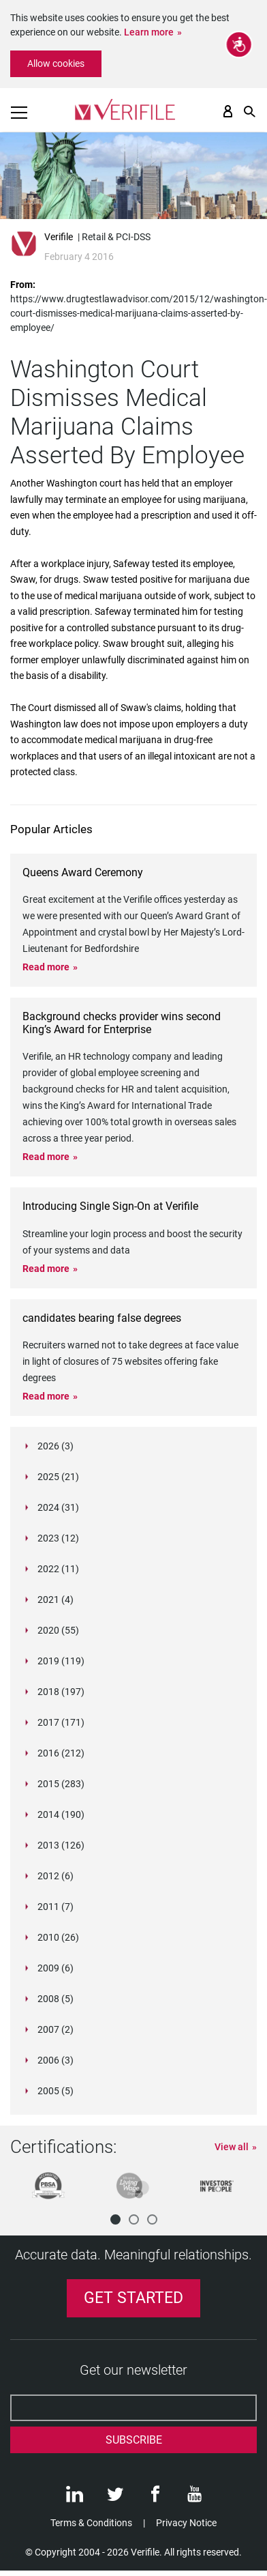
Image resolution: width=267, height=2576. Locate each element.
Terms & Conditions (91, 2522)
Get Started (133, 2298)
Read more (45, 966)
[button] (115, 2219)
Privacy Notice (186, 2522)
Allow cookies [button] (55, 63)
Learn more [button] (149, 32)
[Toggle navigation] (19, 112)
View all (232, 2146)
